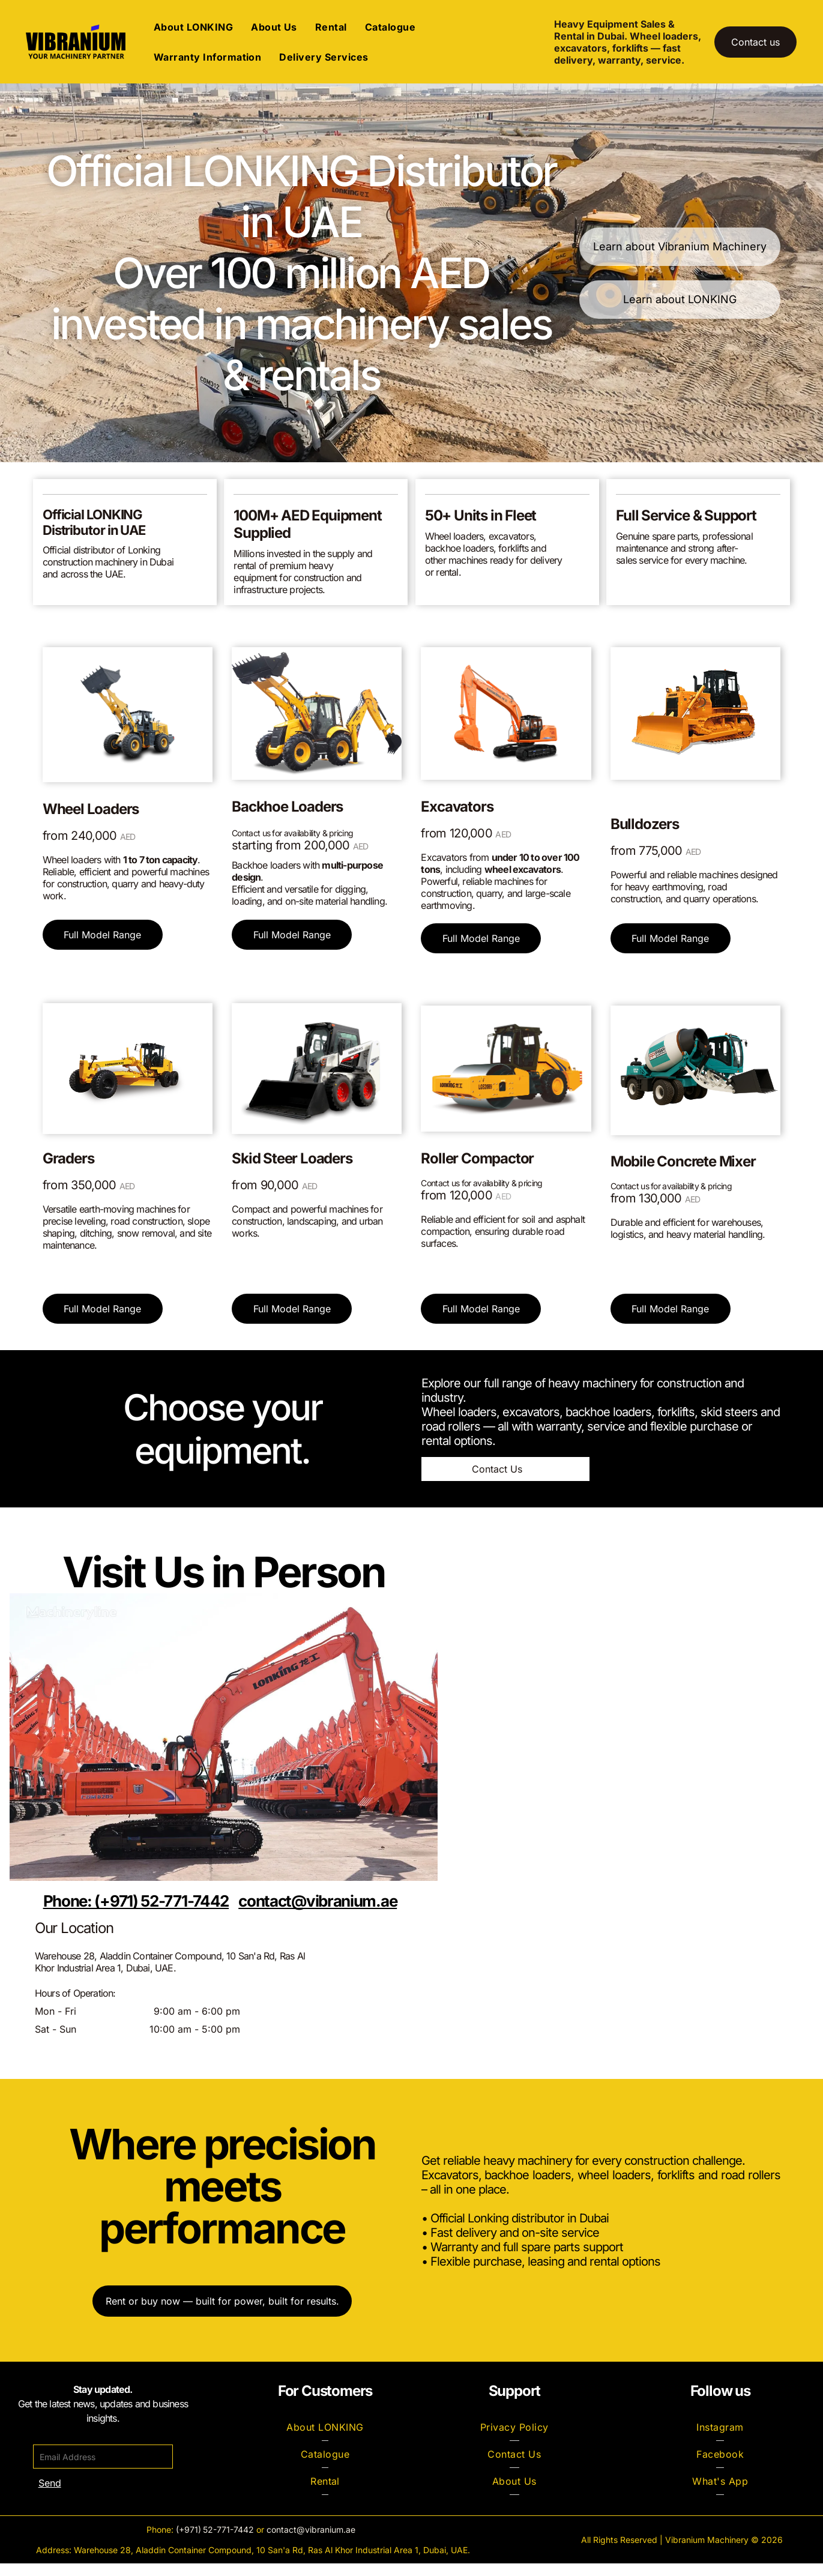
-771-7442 (233, 2542)
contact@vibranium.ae (311, 2542)
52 (208, 2542)
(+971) (188, 2542)
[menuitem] (193, 33)
